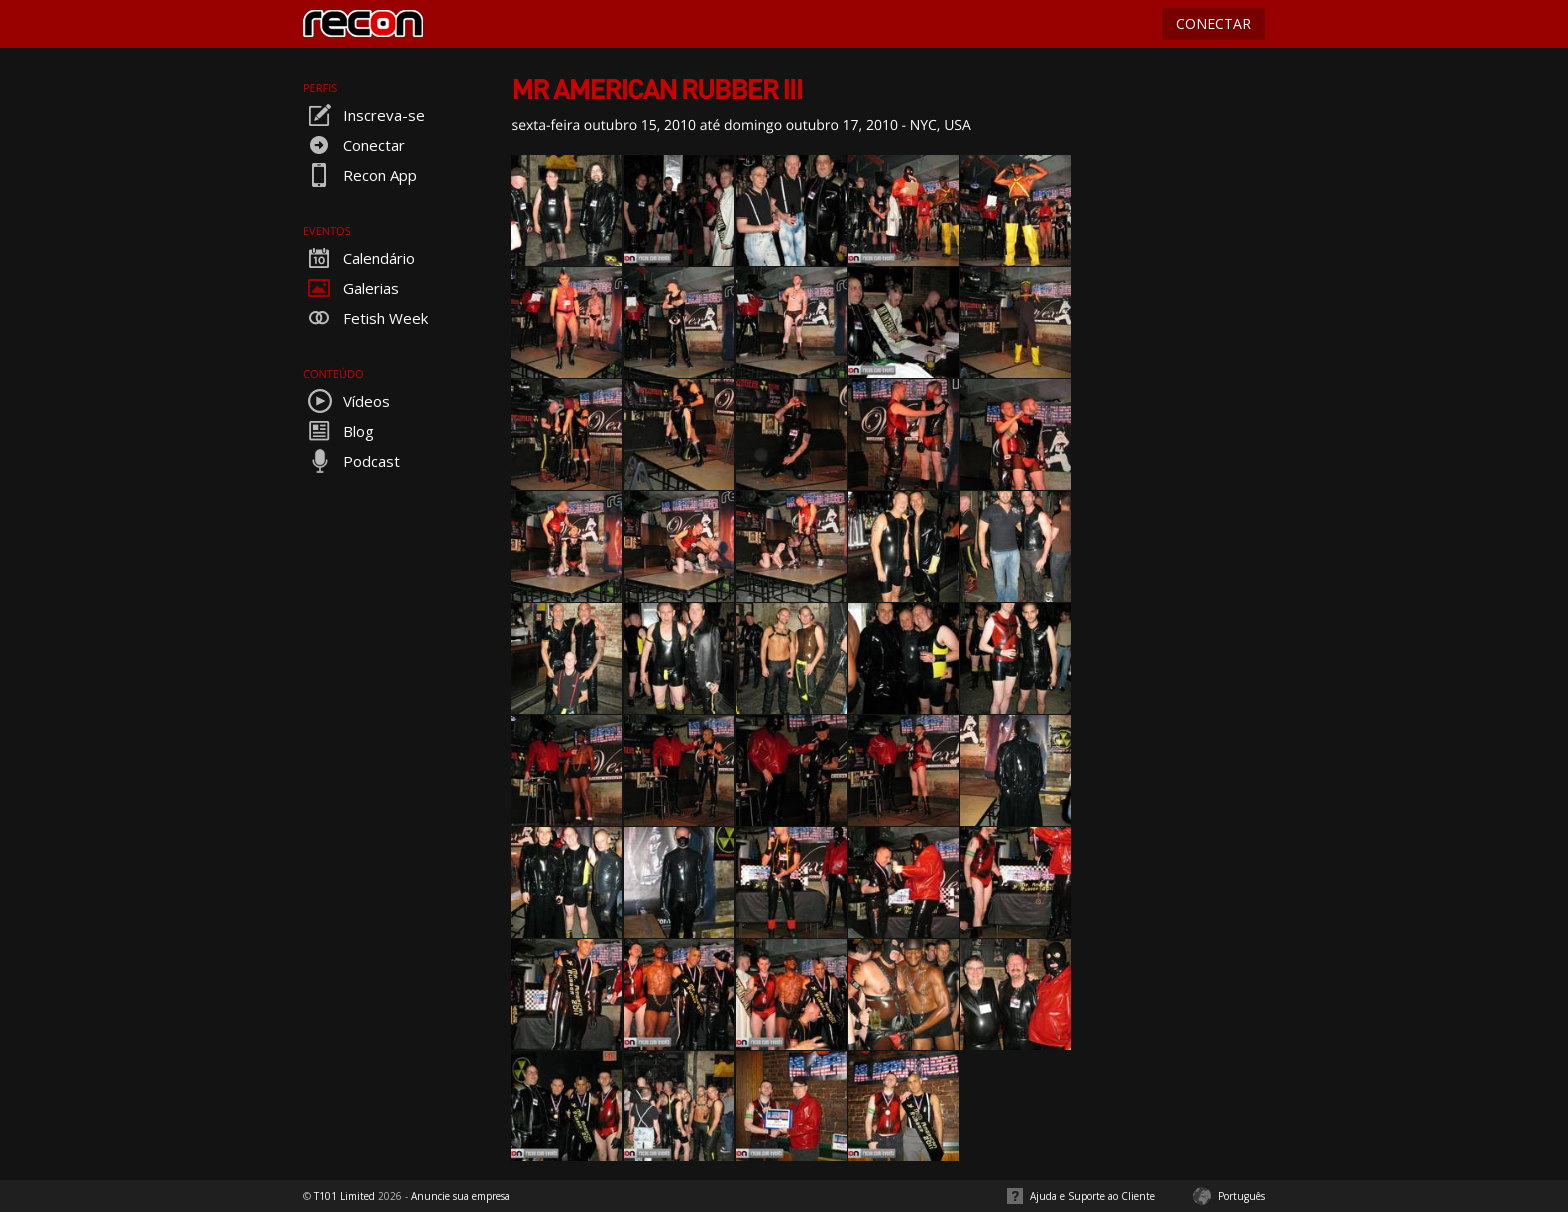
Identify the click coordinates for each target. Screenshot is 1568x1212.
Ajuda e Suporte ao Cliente (1092, 1196)
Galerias (351, 288)
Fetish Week (365, 318)
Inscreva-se (364, 115)
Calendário (359, 258)
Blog (338, 431)
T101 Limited (344, 1196)
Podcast (351, 461)
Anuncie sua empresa (460, 1196)
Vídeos (346, 401)
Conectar (354, 145)
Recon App (360, 175)
